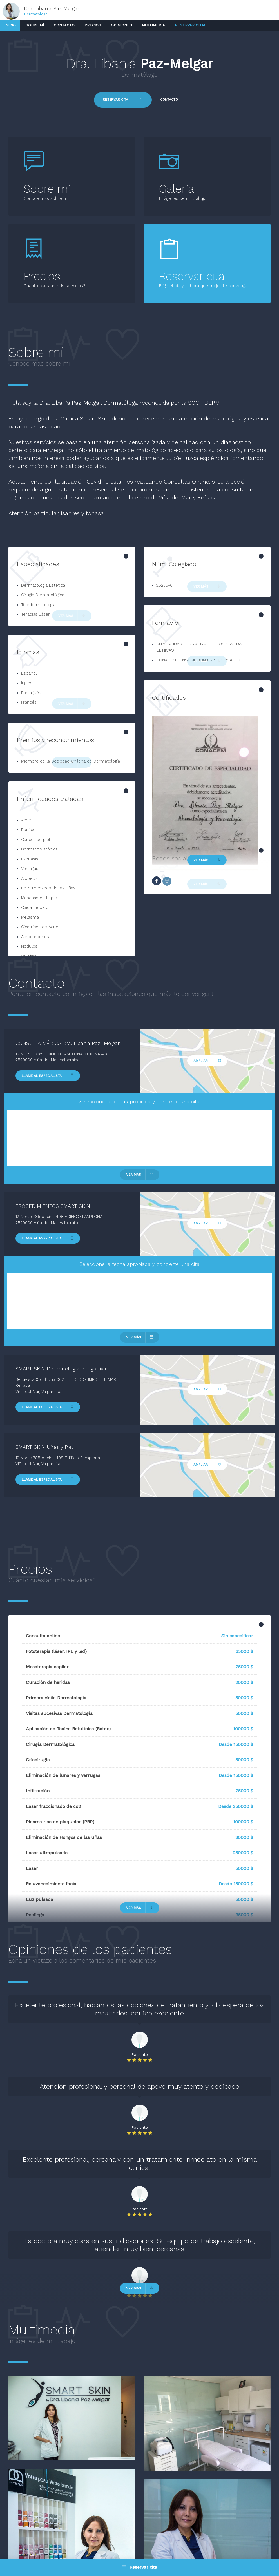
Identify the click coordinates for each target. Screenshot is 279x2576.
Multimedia (153, 25)
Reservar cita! (190, 25)
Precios (92, 25)
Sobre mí (35, 25)
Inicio (10, 25)
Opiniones (121, 25)
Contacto (64, 25)
